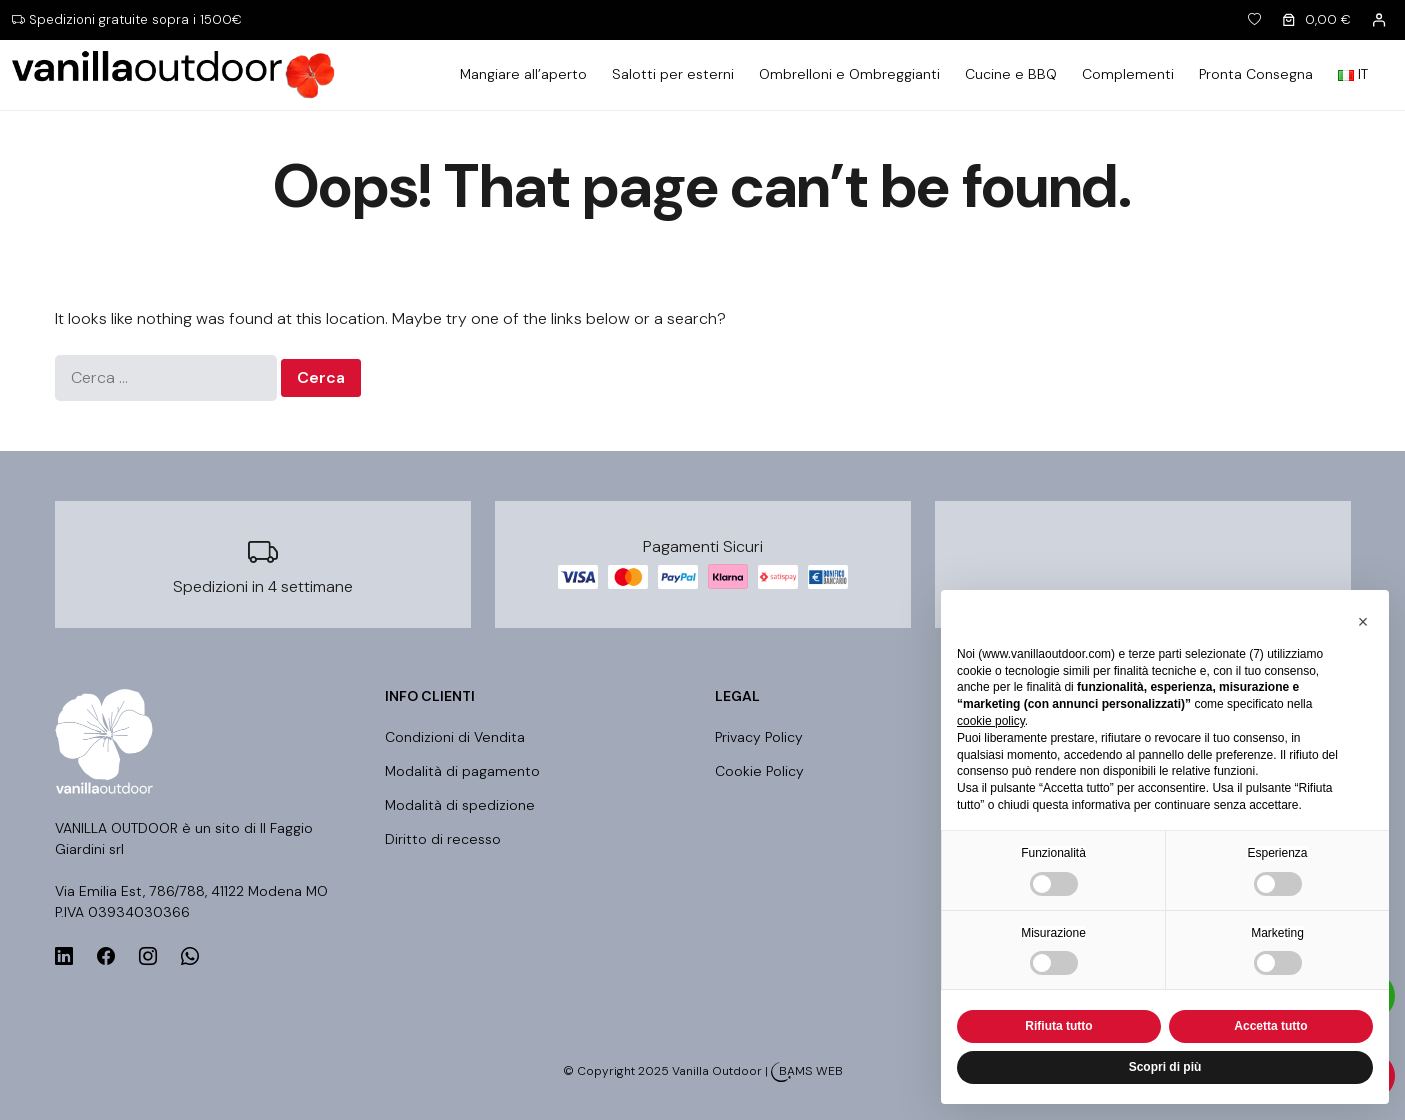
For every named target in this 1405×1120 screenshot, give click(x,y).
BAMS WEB (811, 1071)
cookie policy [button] (991, 721)
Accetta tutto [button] (1270, 1026)
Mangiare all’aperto (523, 74)
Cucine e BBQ (1011, 74)
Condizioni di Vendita (455, 737)
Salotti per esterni (673, 74)
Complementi (1128, 74)
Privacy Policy (759, 737)
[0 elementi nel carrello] (1314, 20)
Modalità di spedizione (460, 805)
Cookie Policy (759, 771)
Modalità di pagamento (462, 771)
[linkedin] (64, 957)
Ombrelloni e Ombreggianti (849, 74)
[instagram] (148, 957)
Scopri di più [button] (1165, 1067)
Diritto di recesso (443, 839)
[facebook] (106, 957)
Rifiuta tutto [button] (1058, 1026)
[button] (1363, 622)
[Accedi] (1379, 20)
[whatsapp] (190, 957)
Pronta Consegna (1256, 74)
